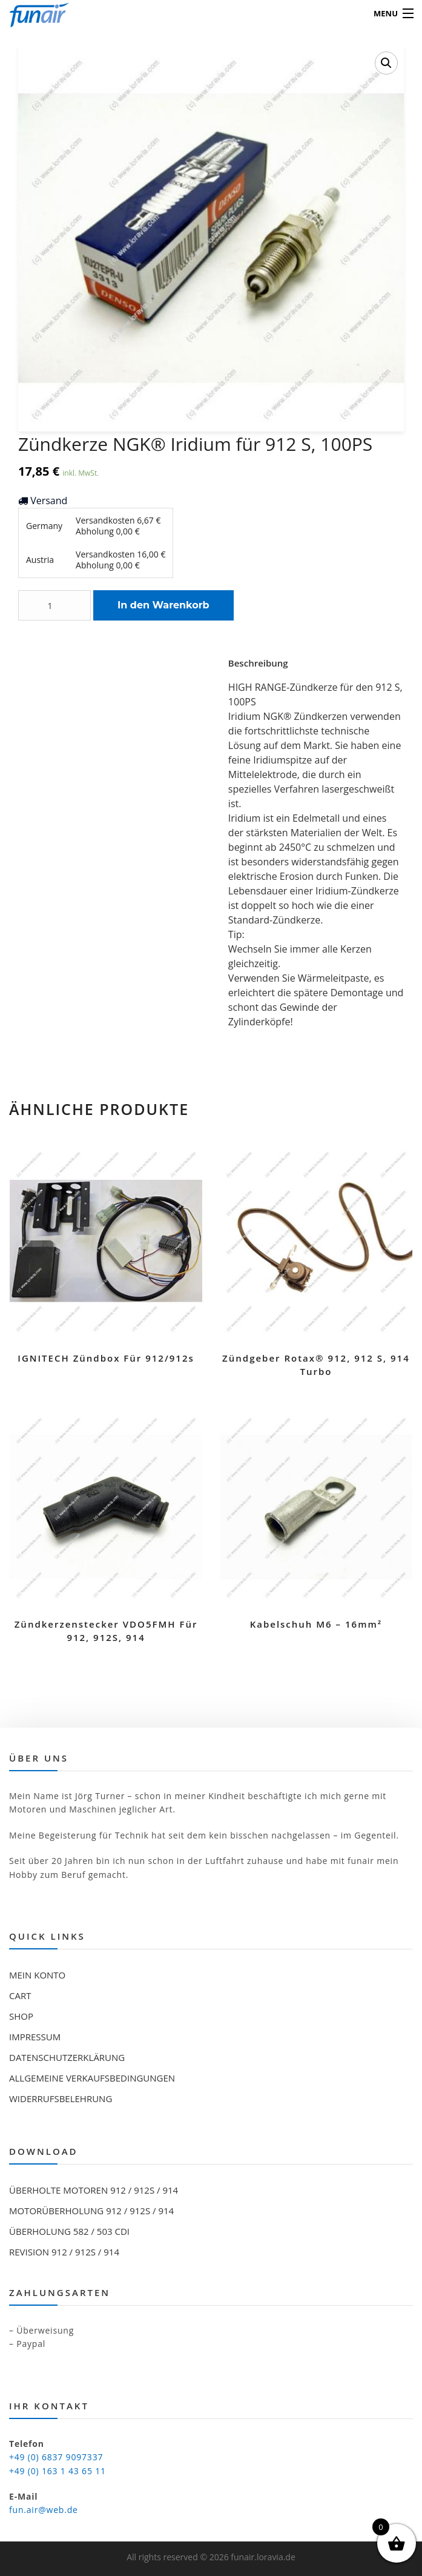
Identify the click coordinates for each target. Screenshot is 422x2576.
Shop (21, 2016)
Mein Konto (37, 1975)
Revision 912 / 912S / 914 (64, 2252)
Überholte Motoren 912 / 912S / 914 (93, 2190)
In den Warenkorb (163, 605)
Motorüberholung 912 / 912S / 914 (91, 2211)
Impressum (35, 2037)
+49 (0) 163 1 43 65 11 (57, 2471)
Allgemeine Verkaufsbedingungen (92, 2078)
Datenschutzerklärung (67, 2057)
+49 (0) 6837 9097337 (56, 2457)
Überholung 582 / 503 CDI (69, 2231)
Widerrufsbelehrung (60, 2098)
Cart (20, 1995)
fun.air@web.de (43, 2509)
